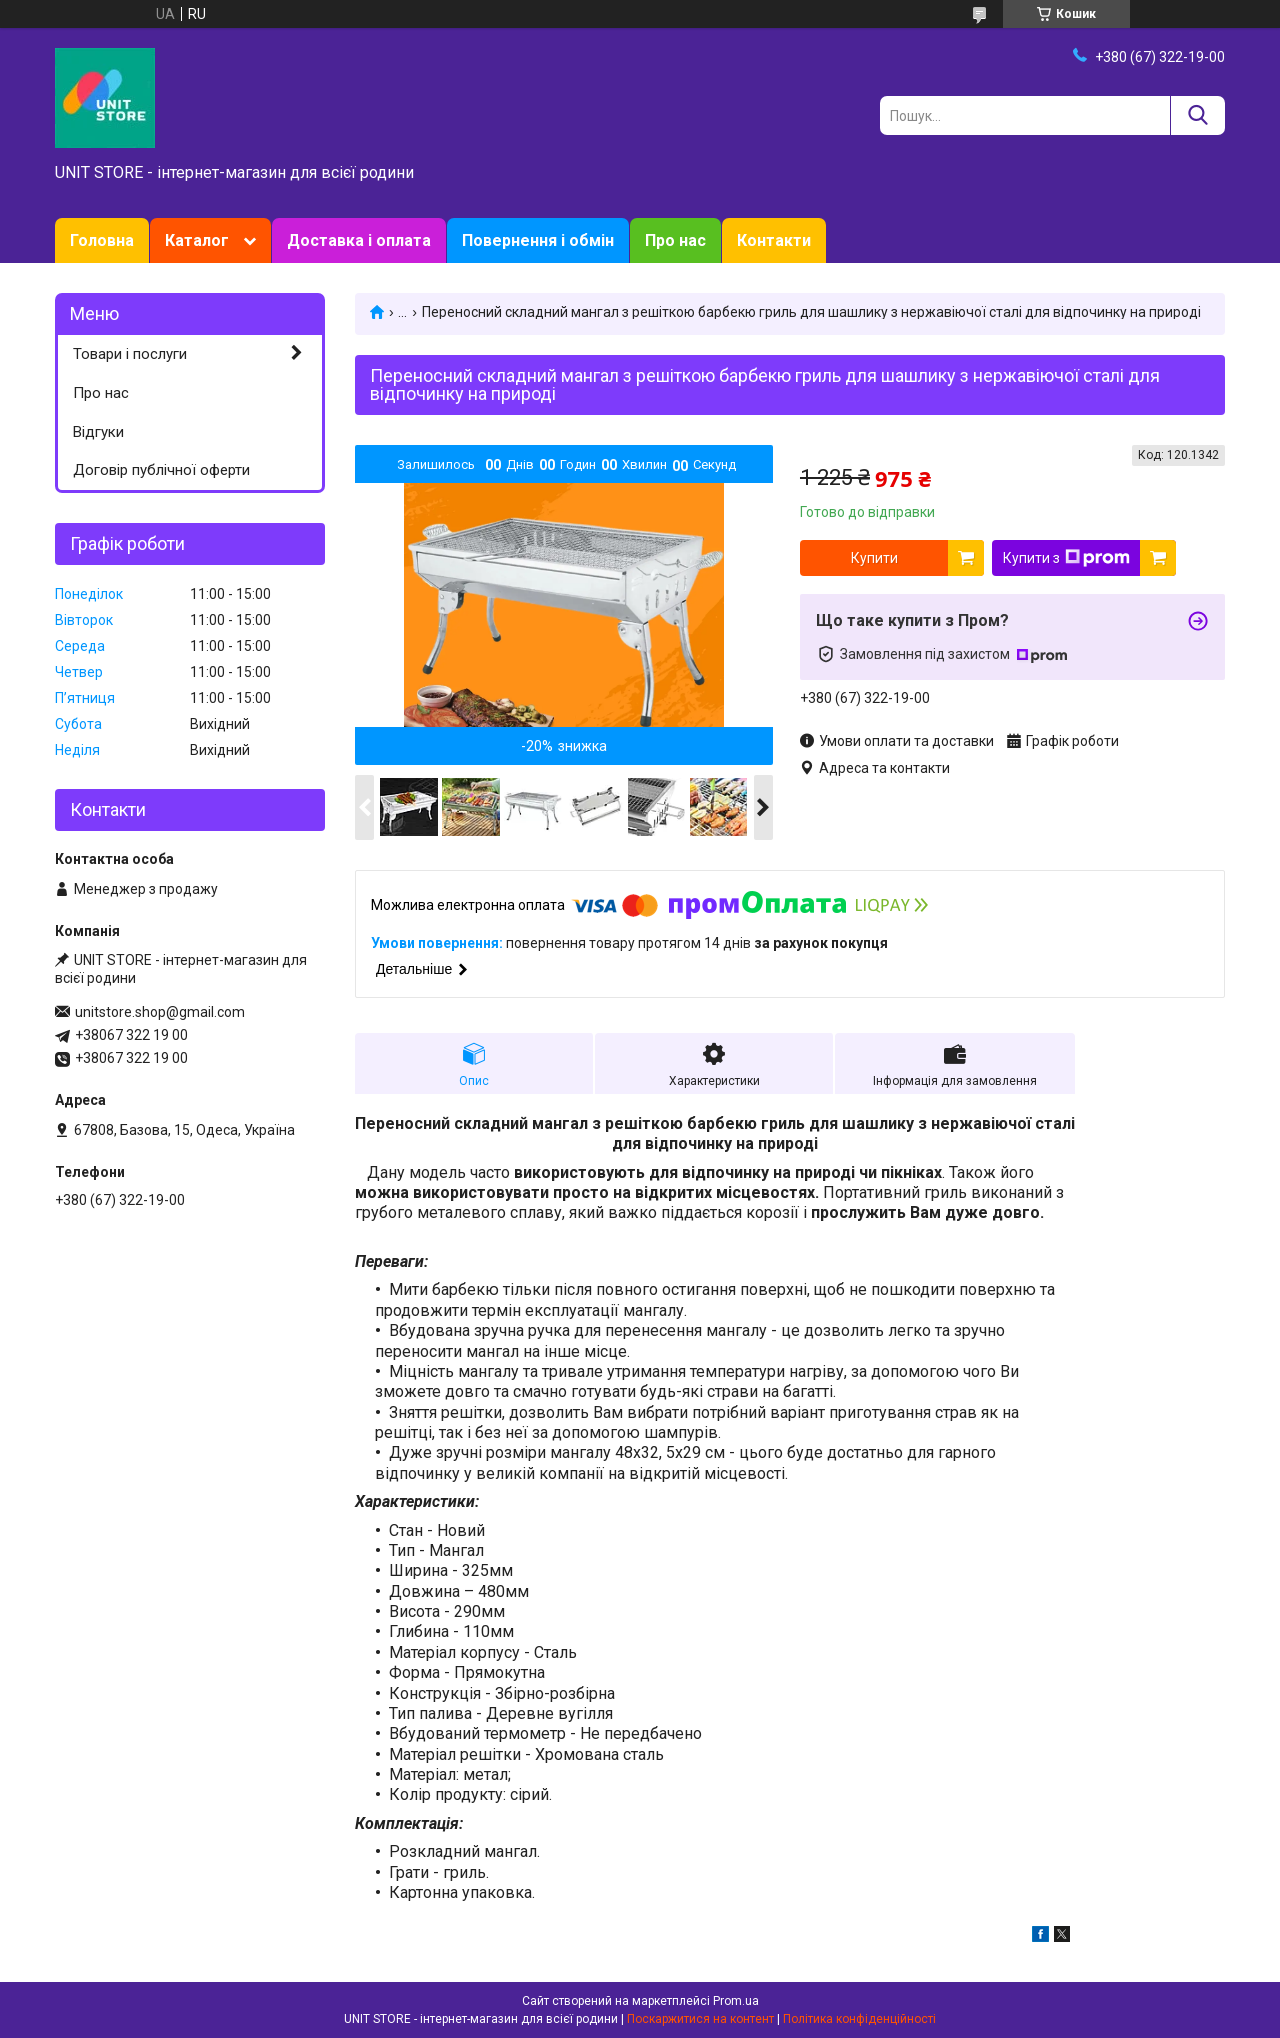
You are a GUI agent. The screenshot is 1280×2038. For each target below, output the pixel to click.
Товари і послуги (130, 354)
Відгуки (98, 432)
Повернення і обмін (538, 240)
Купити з (1066, 558)
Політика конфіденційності (859, 2019)
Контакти (774, 240)
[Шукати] (1197, 115)
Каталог (197, 240)
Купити (874, 558)
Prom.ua (736, 2001)
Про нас (675, 240)
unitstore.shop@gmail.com (160, 1012)
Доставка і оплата (359, 240)
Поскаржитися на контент (700, 2019)
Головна (102, 240)
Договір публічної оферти (161, 470)
